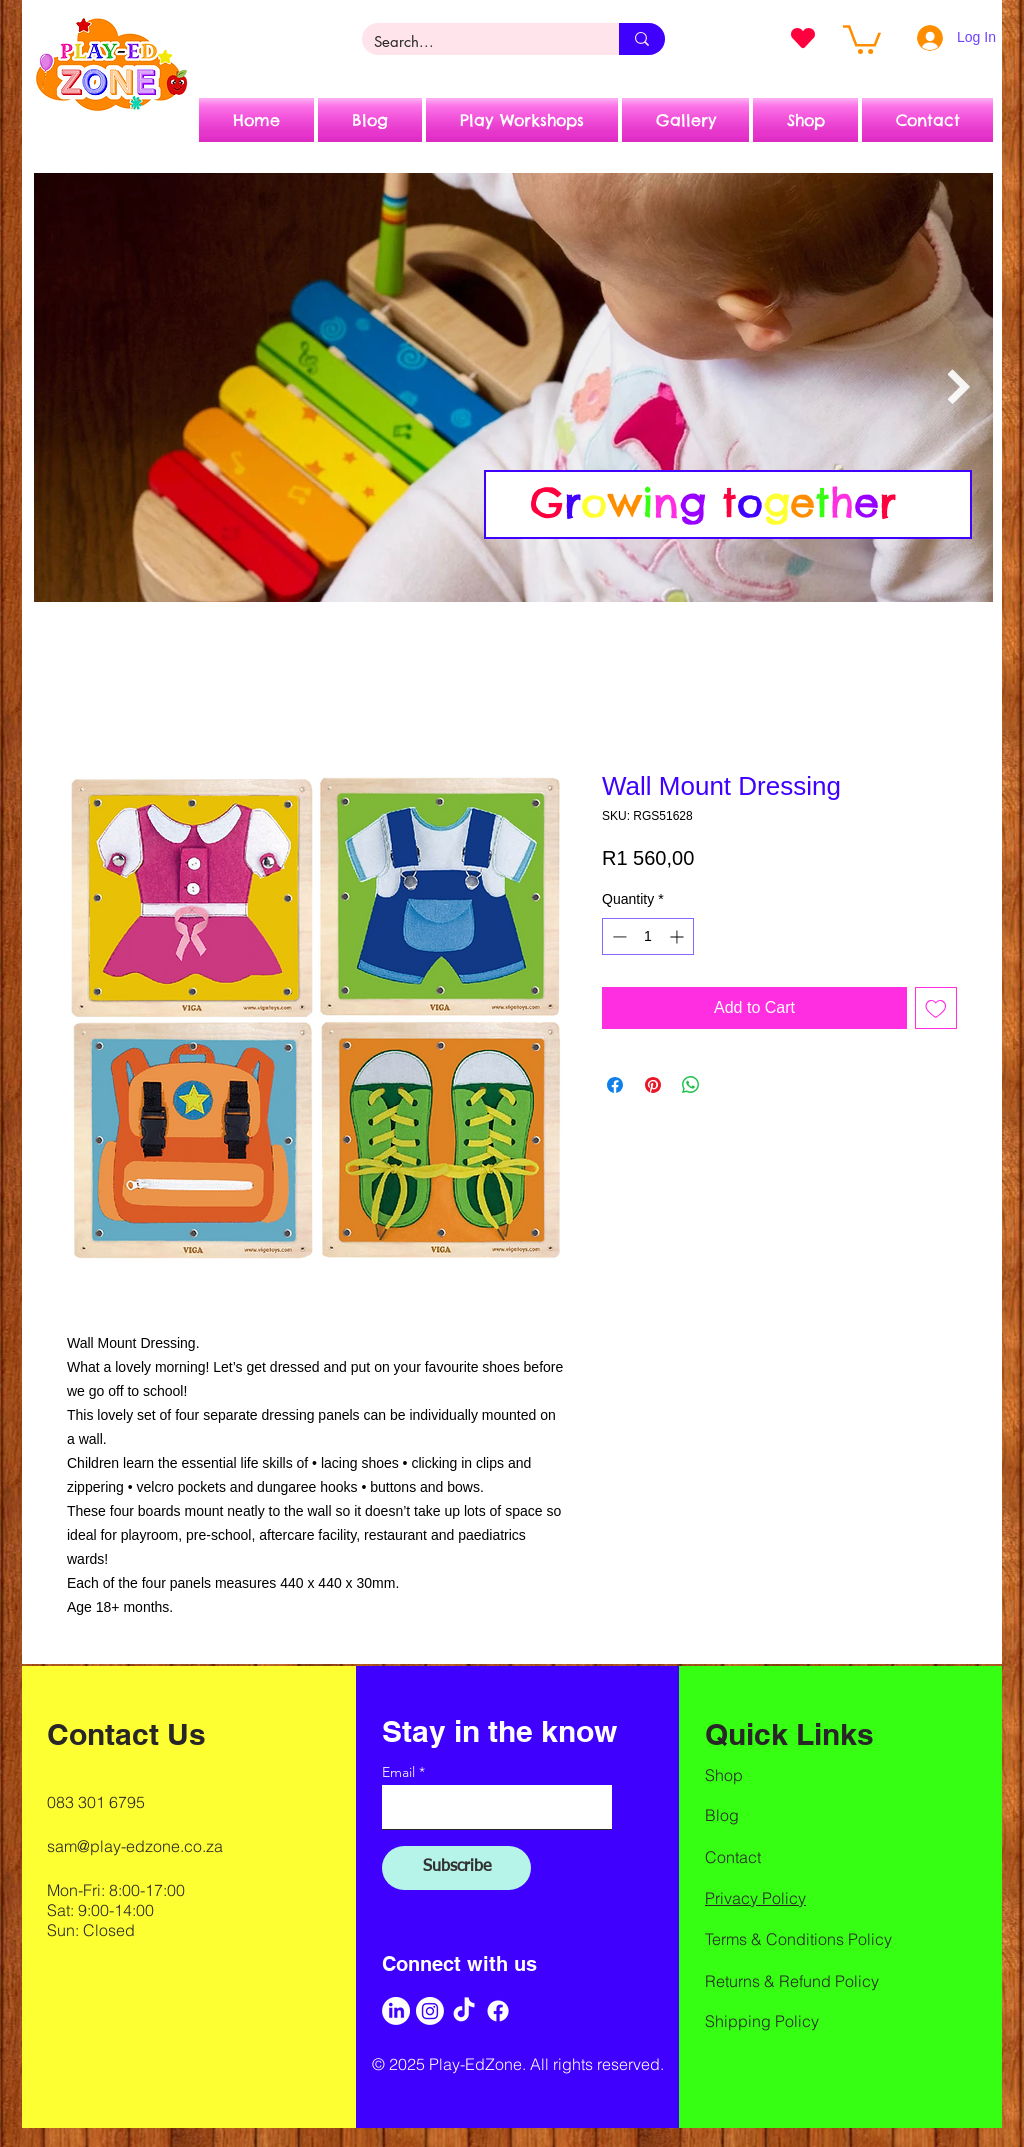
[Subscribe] (456, 1868)
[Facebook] (498, 2011)
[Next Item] (958, 387)
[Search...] (475, 41)
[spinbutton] (648, 936)
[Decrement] (617, 936)
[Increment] (678, 936)
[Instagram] (430, 2011)
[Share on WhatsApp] (691, 1085)
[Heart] (803, 38)
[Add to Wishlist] (936, 1008)
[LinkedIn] (396, 2011)
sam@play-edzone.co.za (135, 1846)
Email (398, 1772)
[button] (862, 38)
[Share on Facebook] (615, 1085)
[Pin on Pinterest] (653, 1085)
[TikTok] (464, 2011)
